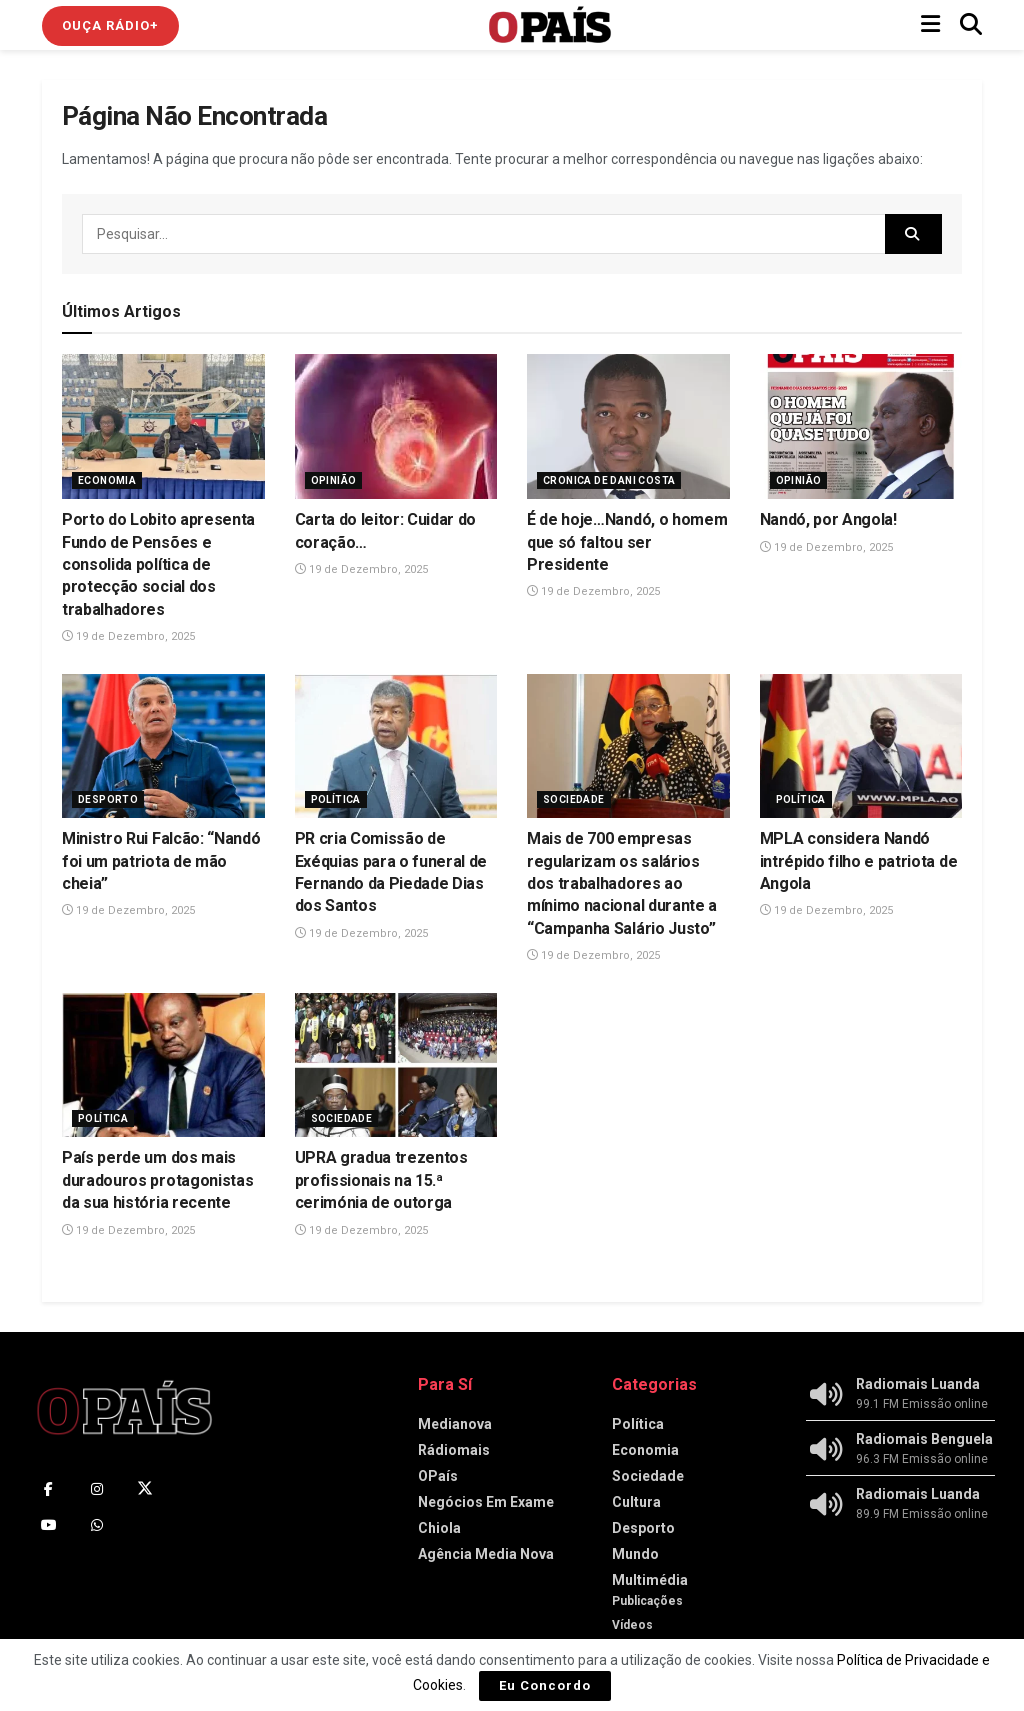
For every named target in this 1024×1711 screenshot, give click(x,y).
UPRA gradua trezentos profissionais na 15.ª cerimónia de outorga (381, 1180)
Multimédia (650, 1580)
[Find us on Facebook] (49, 1489)
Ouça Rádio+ (110, 25)
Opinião (334, 480)
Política (336, 799)
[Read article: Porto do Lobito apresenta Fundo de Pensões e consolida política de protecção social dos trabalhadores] (163, 426)
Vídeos (632, 1625)
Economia (107, 480)
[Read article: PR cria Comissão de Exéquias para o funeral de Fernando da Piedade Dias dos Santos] (396, 746)
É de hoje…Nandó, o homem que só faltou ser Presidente (627, 542)
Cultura (636, 1502)
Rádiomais (454, 1450)
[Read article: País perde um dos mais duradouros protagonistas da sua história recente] (163, 1065)
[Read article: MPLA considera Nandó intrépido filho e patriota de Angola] (861, 746)
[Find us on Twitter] (145, 1489)
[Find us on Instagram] (97, 1489)
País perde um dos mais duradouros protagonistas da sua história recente (157, 1180)
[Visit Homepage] (550, 25)
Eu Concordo (545, 1685)
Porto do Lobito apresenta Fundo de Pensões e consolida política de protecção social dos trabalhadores (158, 564)
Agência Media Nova (486, 1554)
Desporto (108, 799)
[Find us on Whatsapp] (97, 1525)
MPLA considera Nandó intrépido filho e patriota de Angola (859, 861)
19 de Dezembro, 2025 (128, 636)
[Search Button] (971, 25)
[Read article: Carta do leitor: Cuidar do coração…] (396, 426)
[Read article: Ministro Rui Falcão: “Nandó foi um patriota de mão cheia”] (163, 746)
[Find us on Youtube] (49, 1525)
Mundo (635, 1554)
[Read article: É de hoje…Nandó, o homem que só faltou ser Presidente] (628, 426)
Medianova (455, 1424)
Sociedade (574, 799)
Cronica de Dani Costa (609, 480)
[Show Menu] (930, 25)
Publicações (647, 1601)
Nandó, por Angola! (828, 519)
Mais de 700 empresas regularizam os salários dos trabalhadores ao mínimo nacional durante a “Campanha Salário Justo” (622, 883)
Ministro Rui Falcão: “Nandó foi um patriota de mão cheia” (161, 861)
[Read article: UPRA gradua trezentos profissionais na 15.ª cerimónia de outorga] (396, 1065)
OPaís (438, 1476)
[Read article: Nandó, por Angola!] (861, 426)
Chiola (439, 1528)
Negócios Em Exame (486, 1502)
